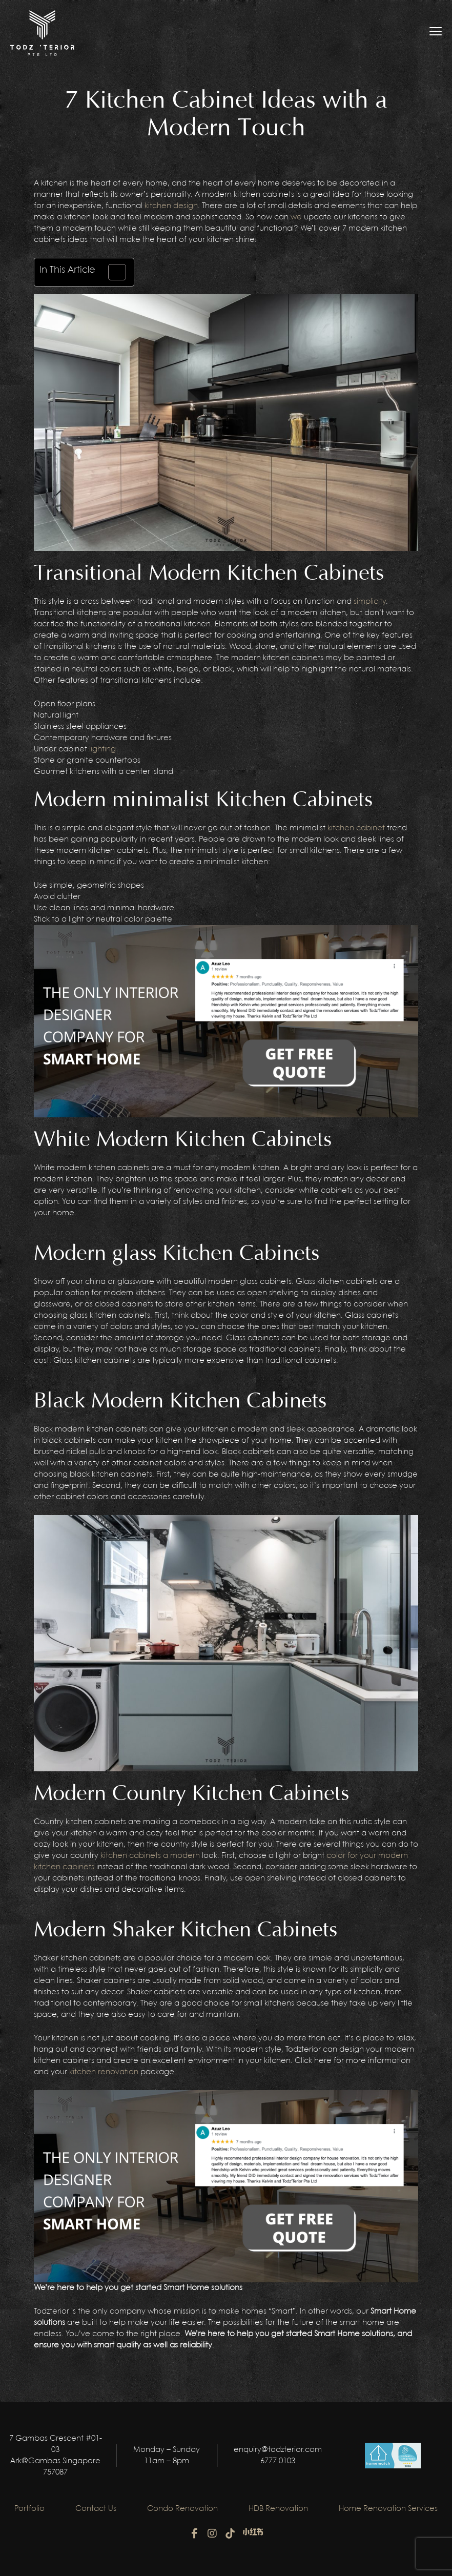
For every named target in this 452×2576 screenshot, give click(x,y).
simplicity (370, 601)
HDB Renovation (278, 2508)
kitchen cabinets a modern (150, 1855)
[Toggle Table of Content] (112, 272)
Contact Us (95, 2508)
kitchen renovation (103, 2072)
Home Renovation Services (388, 2508)
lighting (102, 749)
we (296, 217)
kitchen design (171, 206)
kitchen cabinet (356, 828)
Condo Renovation (182, 2508)
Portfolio (29, 2508)
